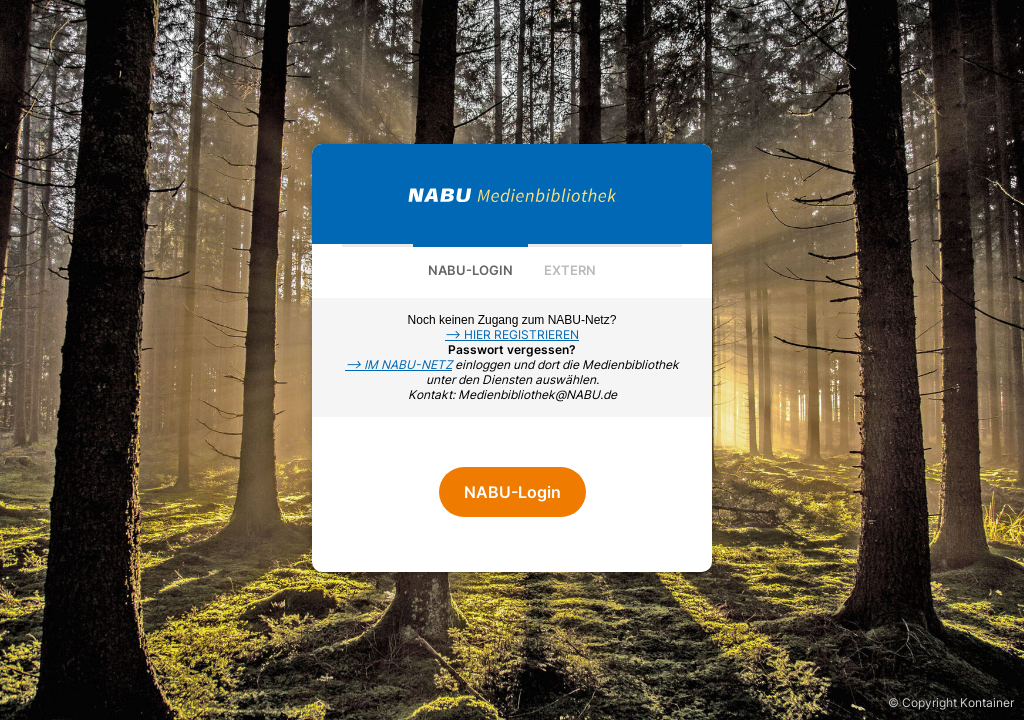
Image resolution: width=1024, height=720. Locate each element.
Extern (570, 270)
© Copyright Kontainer (951, 702)
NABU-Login (470, 270)
